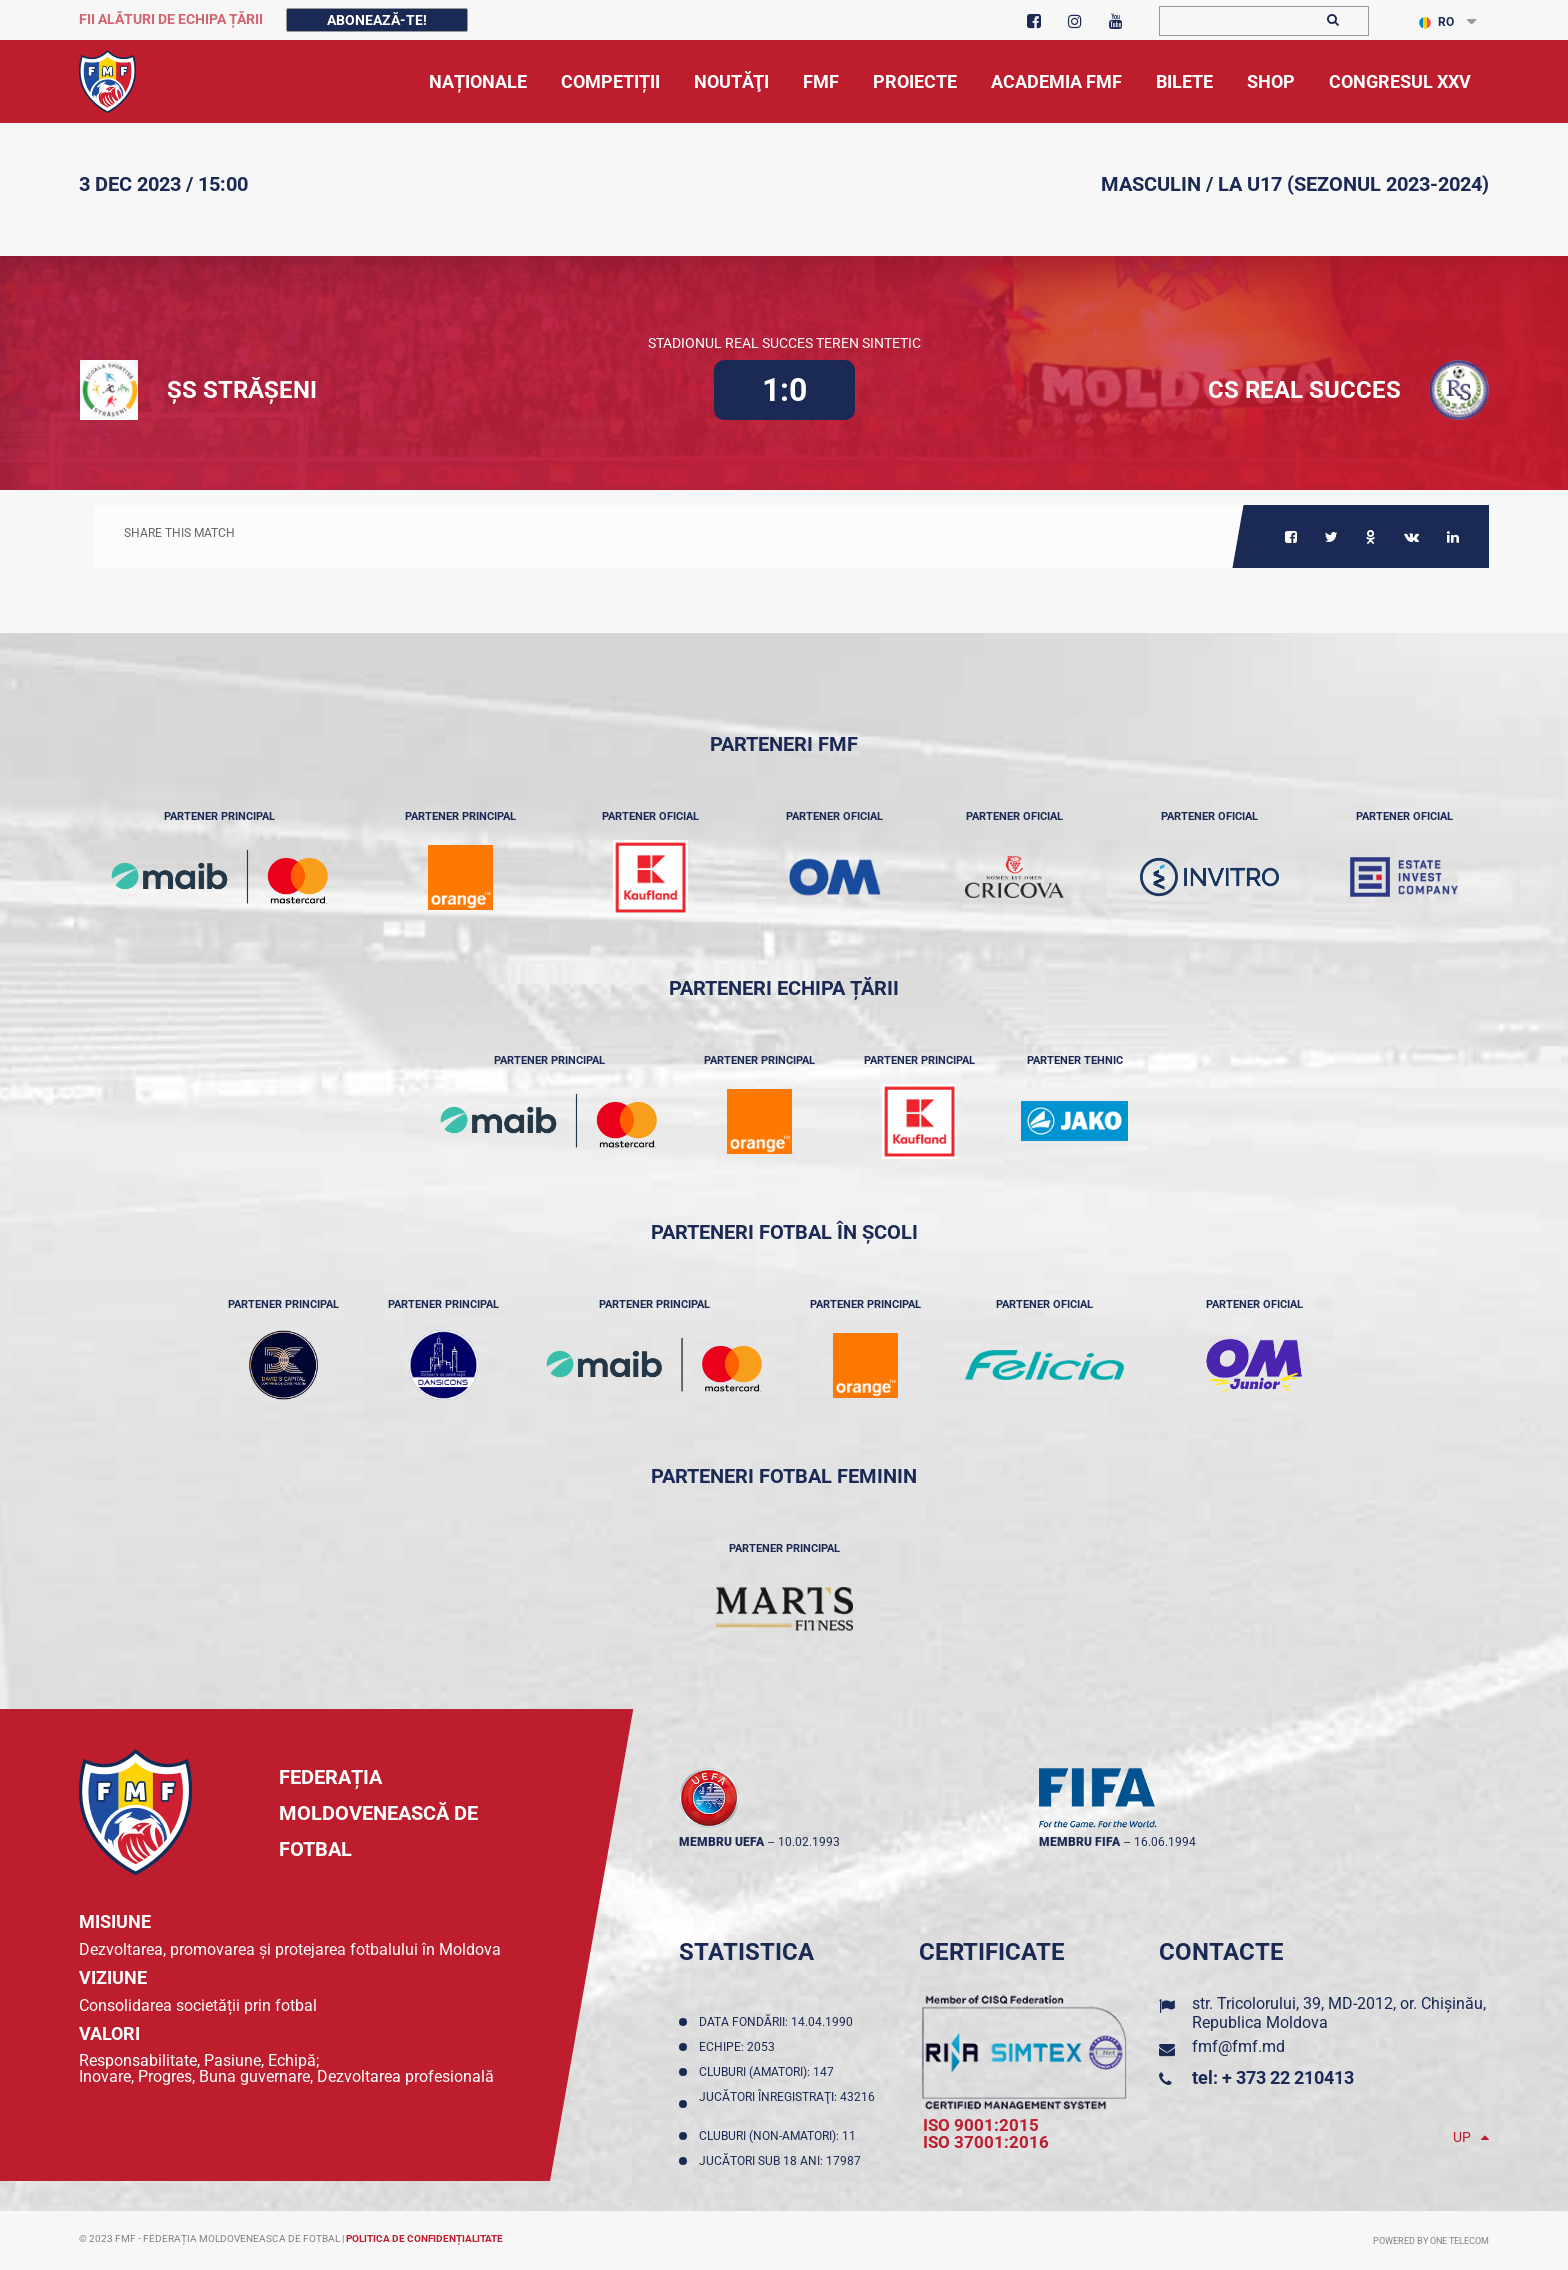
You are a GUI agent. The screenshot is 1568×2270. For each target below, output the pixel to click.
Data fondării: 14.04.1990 (779, 2022)
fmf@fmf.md (1238, 2046)
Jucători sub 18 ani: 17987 (783, 2161)
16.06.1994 (1165, 1842)
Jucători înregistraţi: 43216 (787, 2104)
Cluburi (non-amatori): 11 (780, 2136)
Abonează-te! (377, 20)
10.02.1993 (809, 1842)
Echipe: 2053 (740, 2047)
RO (1436, 22)
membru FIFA (1079, 1842)
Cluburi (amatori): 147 (769, 2072)
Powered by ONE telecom (1431, 2241)
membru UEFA (721, 1842)
